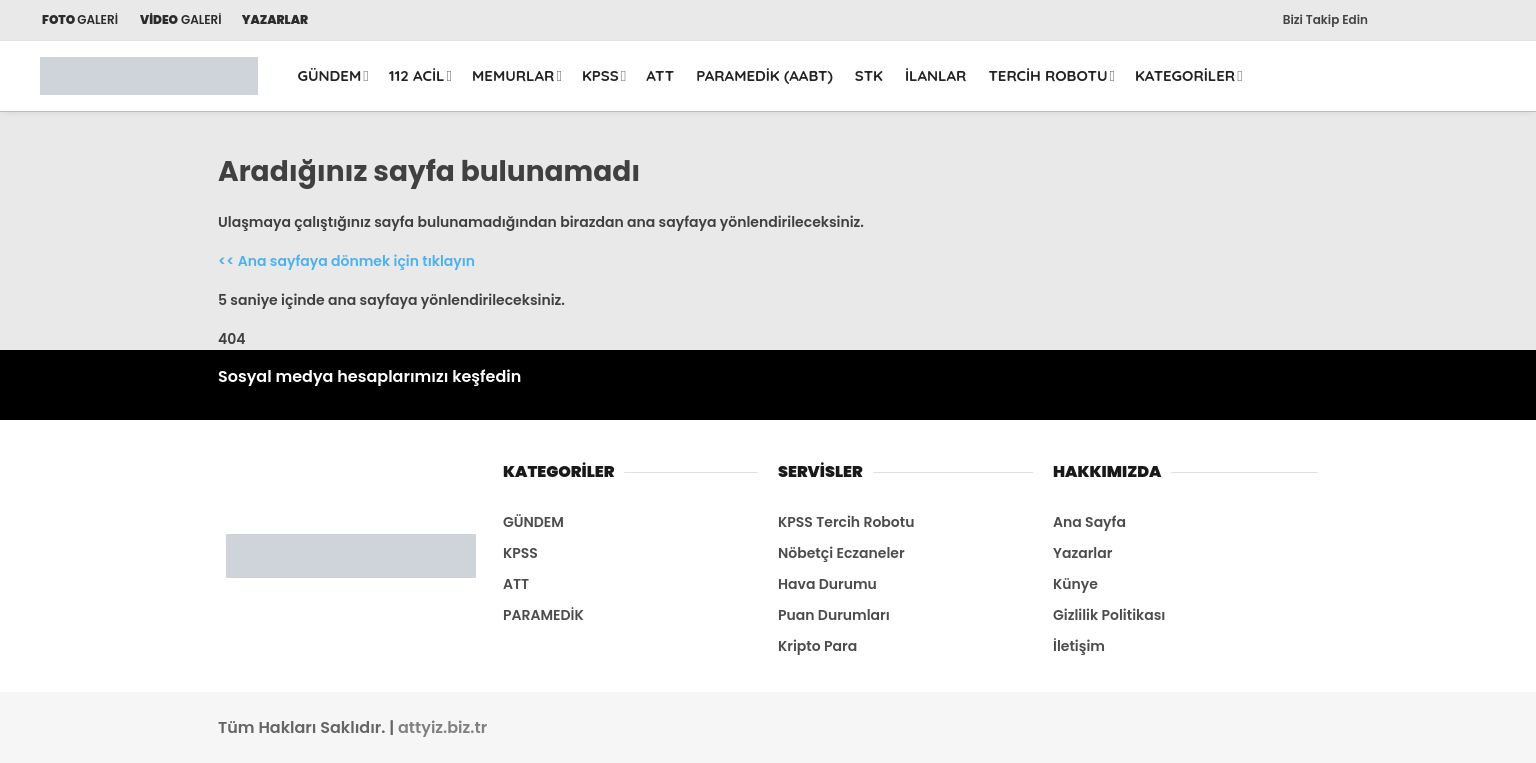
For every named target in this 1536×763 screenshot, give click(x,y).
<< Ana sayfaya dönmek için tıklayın (346, 261)
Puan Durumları (834, 615)
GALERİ (79, 19)
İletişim (1079, 646)
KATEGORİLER (1185, 75)
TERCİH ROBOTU (1047, 75)
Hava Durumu (827, 584)
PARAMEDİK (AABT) (764, 75)
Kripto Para (817, 646)
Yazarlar (1082, 553)
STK (869, 75)
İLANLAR (936, 75)
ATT (660, 75)
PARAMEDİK (543, 615)
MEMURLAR (513, 75)
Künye (1075, 584)
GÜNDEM (330, 75)
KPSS (600, 75)
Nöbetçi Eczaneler (841, 553)
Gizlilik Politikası (1109, 615)
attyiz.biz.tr (442, 727)
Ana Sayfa (1089, 522)
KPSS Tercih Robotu (846, 522)
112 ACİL (417, 75)
